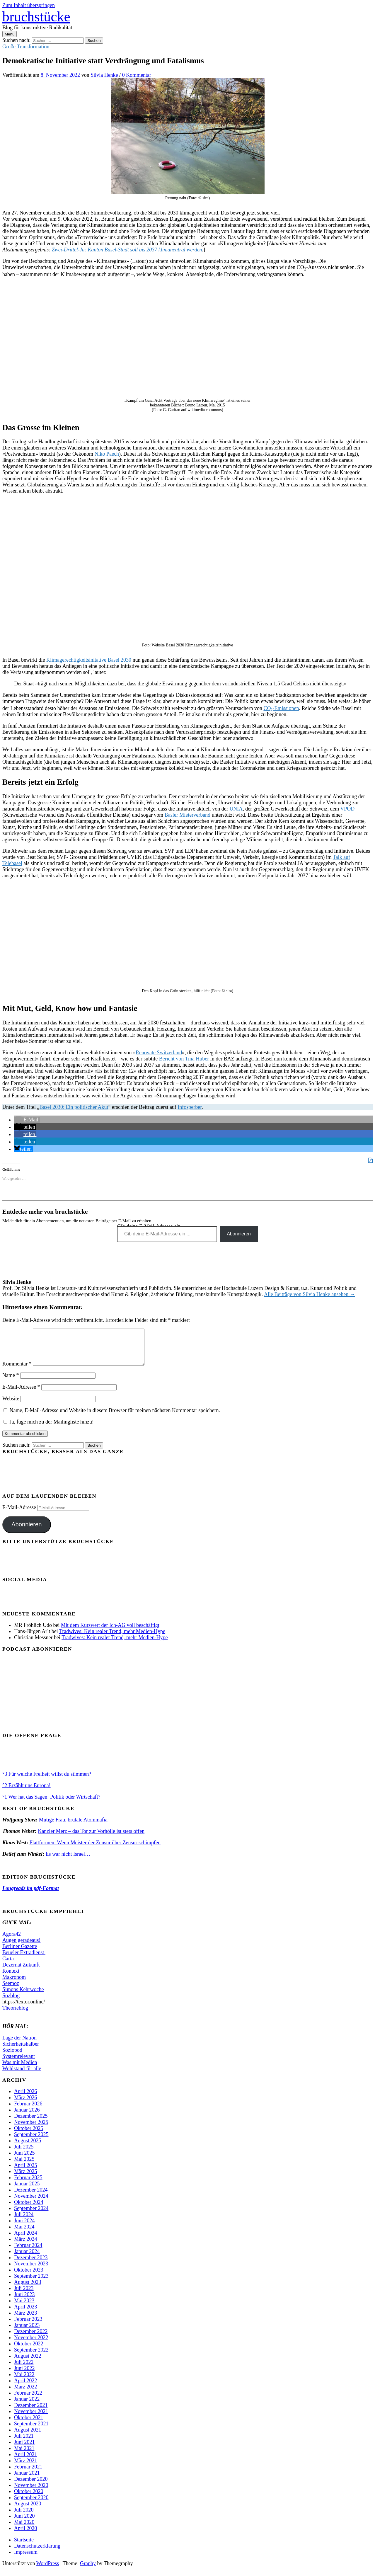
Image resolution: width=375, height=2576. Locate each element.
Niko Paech (106, 454)
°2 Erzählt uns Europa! (26, 1792)
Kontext (10, 1978)
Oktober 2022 (28, 2351)
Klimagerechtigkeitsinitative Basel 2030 (88, 660)
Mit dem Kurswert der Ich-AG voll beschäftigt (110, 1632)
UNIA (236, 809)
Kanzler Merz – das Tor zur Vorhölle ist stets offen (91, 1838)
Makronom (14, 1984)
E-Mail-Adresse (21, 1394)
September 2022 (31, 2357)
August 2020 (27, 2511)
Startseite (24, 2547)
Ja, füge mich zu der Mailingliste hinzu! (49, 1429)
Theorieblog (15, 2015)
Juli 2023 (24, 2295)
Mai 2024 (24, 2234)
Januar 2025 (27, 2191)
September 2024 (31, 2215)
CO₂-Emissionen (281, 708)
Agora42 (11, 1941)
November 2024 (31, 2203)
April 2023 (25, 2314)
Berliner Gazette (19, 1953)
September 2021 (31, 2431)
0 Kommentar (136, 75)
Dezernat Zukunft (21, 1972)
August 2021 (27, 2437)
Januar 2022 (27, 2406)
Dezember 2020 (30, 2486)
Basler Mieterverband (187, 815)
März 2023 (25, 2320)
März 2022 (25, 2394)
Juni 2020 (24, 2523)
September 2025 (31, 2141)
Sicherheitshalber (20, 2051)
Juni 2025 (24, 2160)
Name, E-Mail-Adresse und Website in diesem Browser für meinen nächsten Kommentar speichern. (115, 1417)
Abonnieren (239, 1233)
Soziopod (12, 2057)
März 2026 (25, 2104)
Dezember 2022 (30, 2338)
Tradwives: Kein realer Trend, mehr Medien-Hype (112, 1638)
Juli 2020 (24, 2517)
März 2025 (25, 2178)
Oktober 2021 (28, 2424)
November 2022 (31, 2344)
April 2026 (25, 2098)
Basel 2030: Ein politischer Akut (74, 1107)
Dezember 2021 (30, 2412)
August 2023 (27, 2289)
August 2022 (27, 2363)
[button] (27, 1120)
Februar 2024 (28, 2252)
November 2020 (31, 2492)
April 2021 (25, 2461)
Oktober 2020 (28, 2498)
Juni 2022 (24, 2375)
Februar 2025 (28, 2184)
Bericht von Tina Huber (184, 1059)
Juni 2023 (24, 2301)
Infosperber (190, 1107)
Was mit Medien (19, 2069)
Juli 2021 (24, 2443)
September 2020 (31, 2504)
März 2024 (25, 2246)
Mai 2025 (24, 2166)
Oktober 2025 (28, 2135)
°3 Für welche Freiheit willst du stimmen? (46, 1781)
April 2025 (25, 2172)
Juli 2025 (24, 2154)
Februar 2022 (28, 2400)
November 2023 (31, 2271)
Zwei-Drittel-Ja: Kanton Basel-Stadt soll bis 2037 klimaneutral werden (127, 250)
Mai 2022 (24, 2381)
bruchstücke (36, 16)
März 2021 (25, 2468)
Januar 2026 (27, 2117)
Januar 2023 (27, 2332)
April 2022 (25, 2388)
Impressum (26, 2559)
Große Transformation (26, 47)
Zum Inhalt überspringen (28, 5)
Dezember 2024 (30, 2197)
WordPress (47, 2570)
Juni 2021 (24, 2449)
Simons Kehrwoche (23, 1996)
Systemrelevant (18, 2063)
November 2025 (31, 2129)
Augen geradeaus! (21, 1947)
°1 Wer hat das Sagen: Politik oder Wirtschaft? (51, 1804)
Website (10, 1406)
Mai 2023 (24, 2308)
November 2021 (31, 2418)
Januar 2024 (27, 2258)
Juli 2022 (24, 2369)
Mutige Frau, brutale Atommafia (73, 1827)
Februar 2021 (28, 2474)
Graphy (88, 2570)
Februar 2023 (28, 2326)
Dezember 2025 (30, 2123)
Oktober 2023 (28, 2277)
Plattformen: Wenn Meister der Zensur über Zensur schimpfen (95, 1850)
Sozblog (11, 2002)
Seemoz (10, 1990)
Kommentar (16, 1371)
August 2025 (27, 2148)
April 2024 (25, 2240)
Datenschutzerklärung (37, 2553)
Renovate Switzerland (159, 1052)
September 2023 (31, 2283)
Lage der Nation (19, 2045)
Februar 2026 (28, 2111)
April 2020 (25, 2535)
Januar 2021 (27, 2480)
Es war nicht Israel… (68, 1861)
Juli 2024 (24, 2221)
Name (10, 1382)
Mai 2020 (24, 2529)
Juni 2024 (24, 2228)
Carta (8, 1966)
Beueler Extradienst (23, 1959)
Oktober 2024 (28, 2209)
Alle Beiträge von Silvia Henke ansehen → (309, 1294)
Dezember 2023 (30, 2264)
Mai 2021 (24, 2455)
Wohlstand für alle (21, 2075)
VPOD (347, 809)
